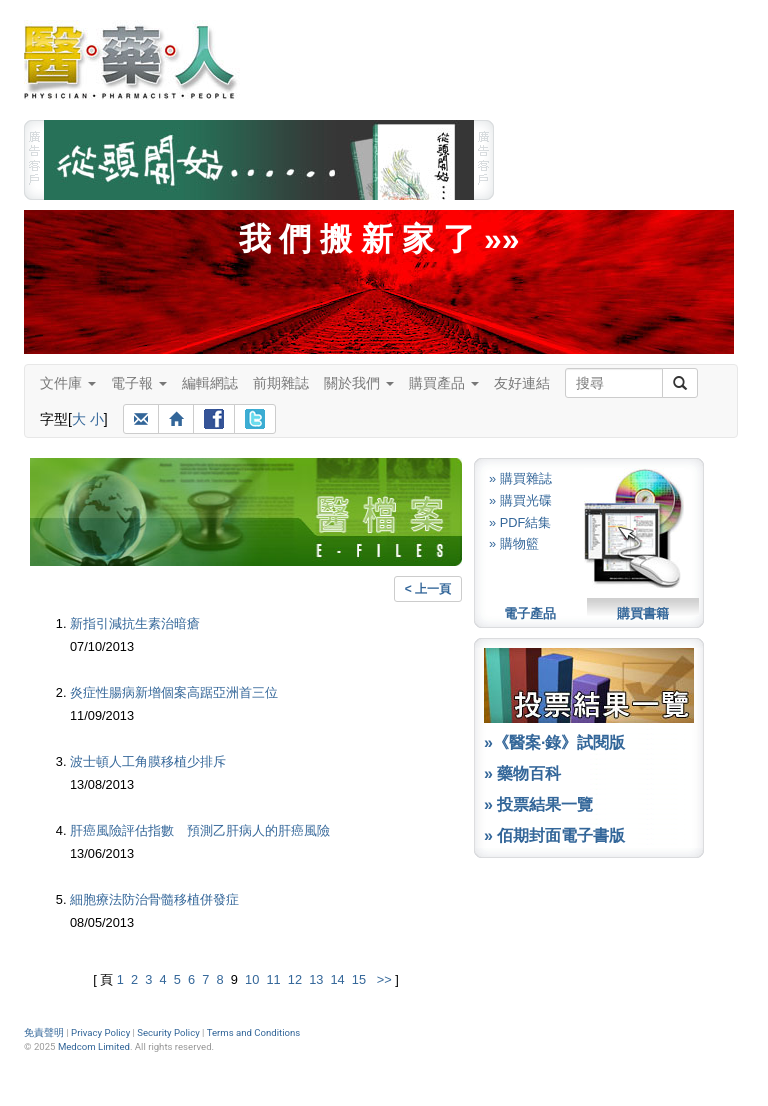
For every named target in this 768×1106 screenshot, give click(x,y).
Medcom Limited (94, 1046)
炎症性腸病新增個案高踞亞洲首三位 (174, 692)
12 (295, 979)
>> (384, 979)
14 (337, 979)
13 (316, 979)
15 (359, 979)
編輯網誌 (210, 383)
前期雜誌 (281, 383)
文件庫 (68, 383)
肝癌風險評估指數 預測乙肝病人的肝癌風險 (200, 830)
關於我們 (359, 383)
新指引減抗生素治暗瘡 (135, 623)
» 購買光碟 (520, 500)
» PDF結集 (520, 522)
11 (273, 979)
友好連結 (522, 383)
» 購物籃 (514, 543)
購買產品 (444, 383)
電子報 (139, 383)
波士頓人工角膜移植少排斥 (148, 761)
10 (252, 979)
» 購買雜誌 (520, 478)
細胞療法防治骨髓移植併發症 (154, 899)
